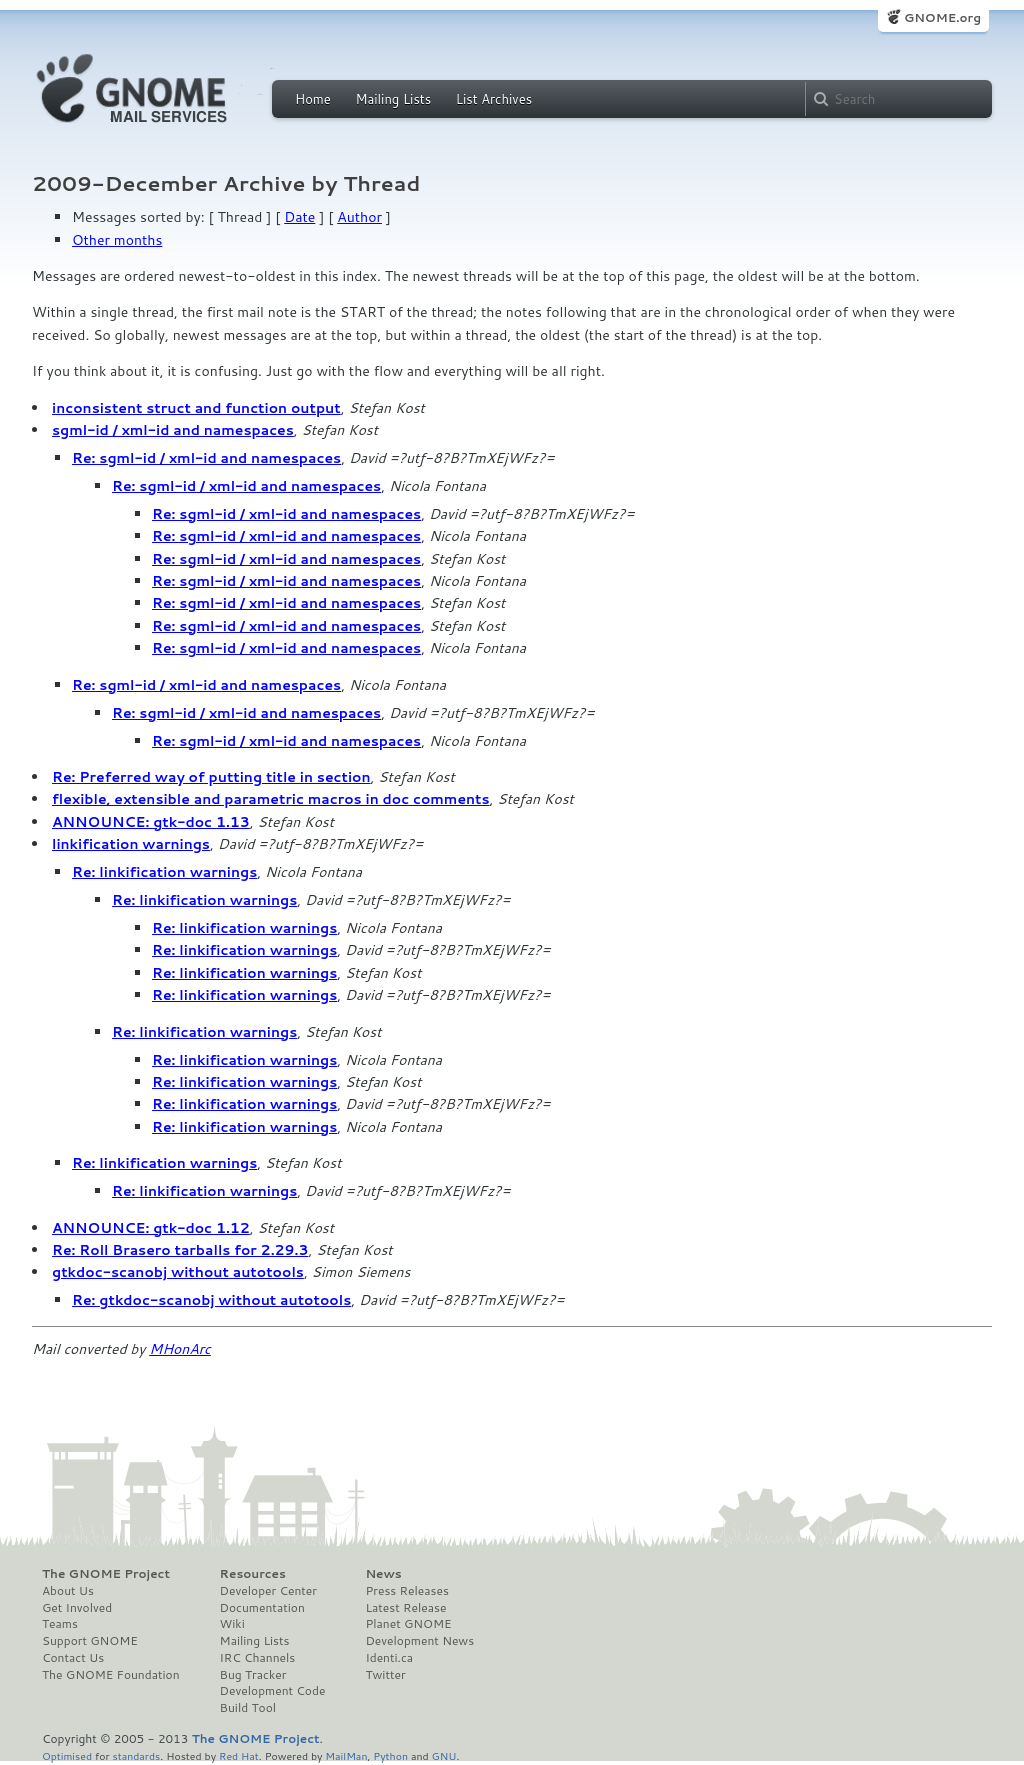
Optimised (67, 1755)
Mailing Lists (393, 99)
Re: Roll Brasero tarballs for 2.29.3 (180, 1250)
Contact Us (73, 1658)
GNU (444, 1755)
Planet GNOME (408, 1624)
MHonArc (180, 1349)
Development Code (273, 1691)
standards (136, 1755)
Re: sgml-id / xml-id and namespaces (206, 458)
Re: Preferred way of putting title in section (211, 777)
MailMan (346, 1755)
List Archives (494, 99)
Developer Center (268, 1591)
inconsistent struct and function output (196, 408)
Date (299, 217)
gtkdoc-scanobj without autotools (178, 1272)
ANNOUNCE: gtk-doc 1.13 (151, 822)
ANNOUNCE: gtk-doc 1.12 (151, 1228)
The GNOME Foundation (111, 1675)
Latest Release (405, 1608)
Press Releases (406, 1591)
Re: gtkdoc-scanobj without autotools (211, 1300)
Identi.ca (389, 1658)
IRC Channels (258, 1658)
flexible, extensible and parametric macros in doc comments (271, 799)
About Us (68, 1591)
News (383, 1574)
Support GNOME (90, 1641)
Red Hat (239, 1755)
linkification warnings (131, 844)
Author (359, 217)
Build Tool (248, 1708)
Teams (60, 1624)
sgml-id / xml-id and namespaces (173, 430)
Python (390, 1755)
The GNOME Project (106, 1574)
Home (313, 99)
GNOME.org (942, 17)
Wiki (232, 1624)
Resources (253, 1574)
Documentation (262, 1608)
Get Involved (77, 1608)
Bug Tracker (253, 1675)
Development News (419, 1641)
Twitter (385, 1675)
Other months (117, 240)
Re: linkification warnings (164, 872)
